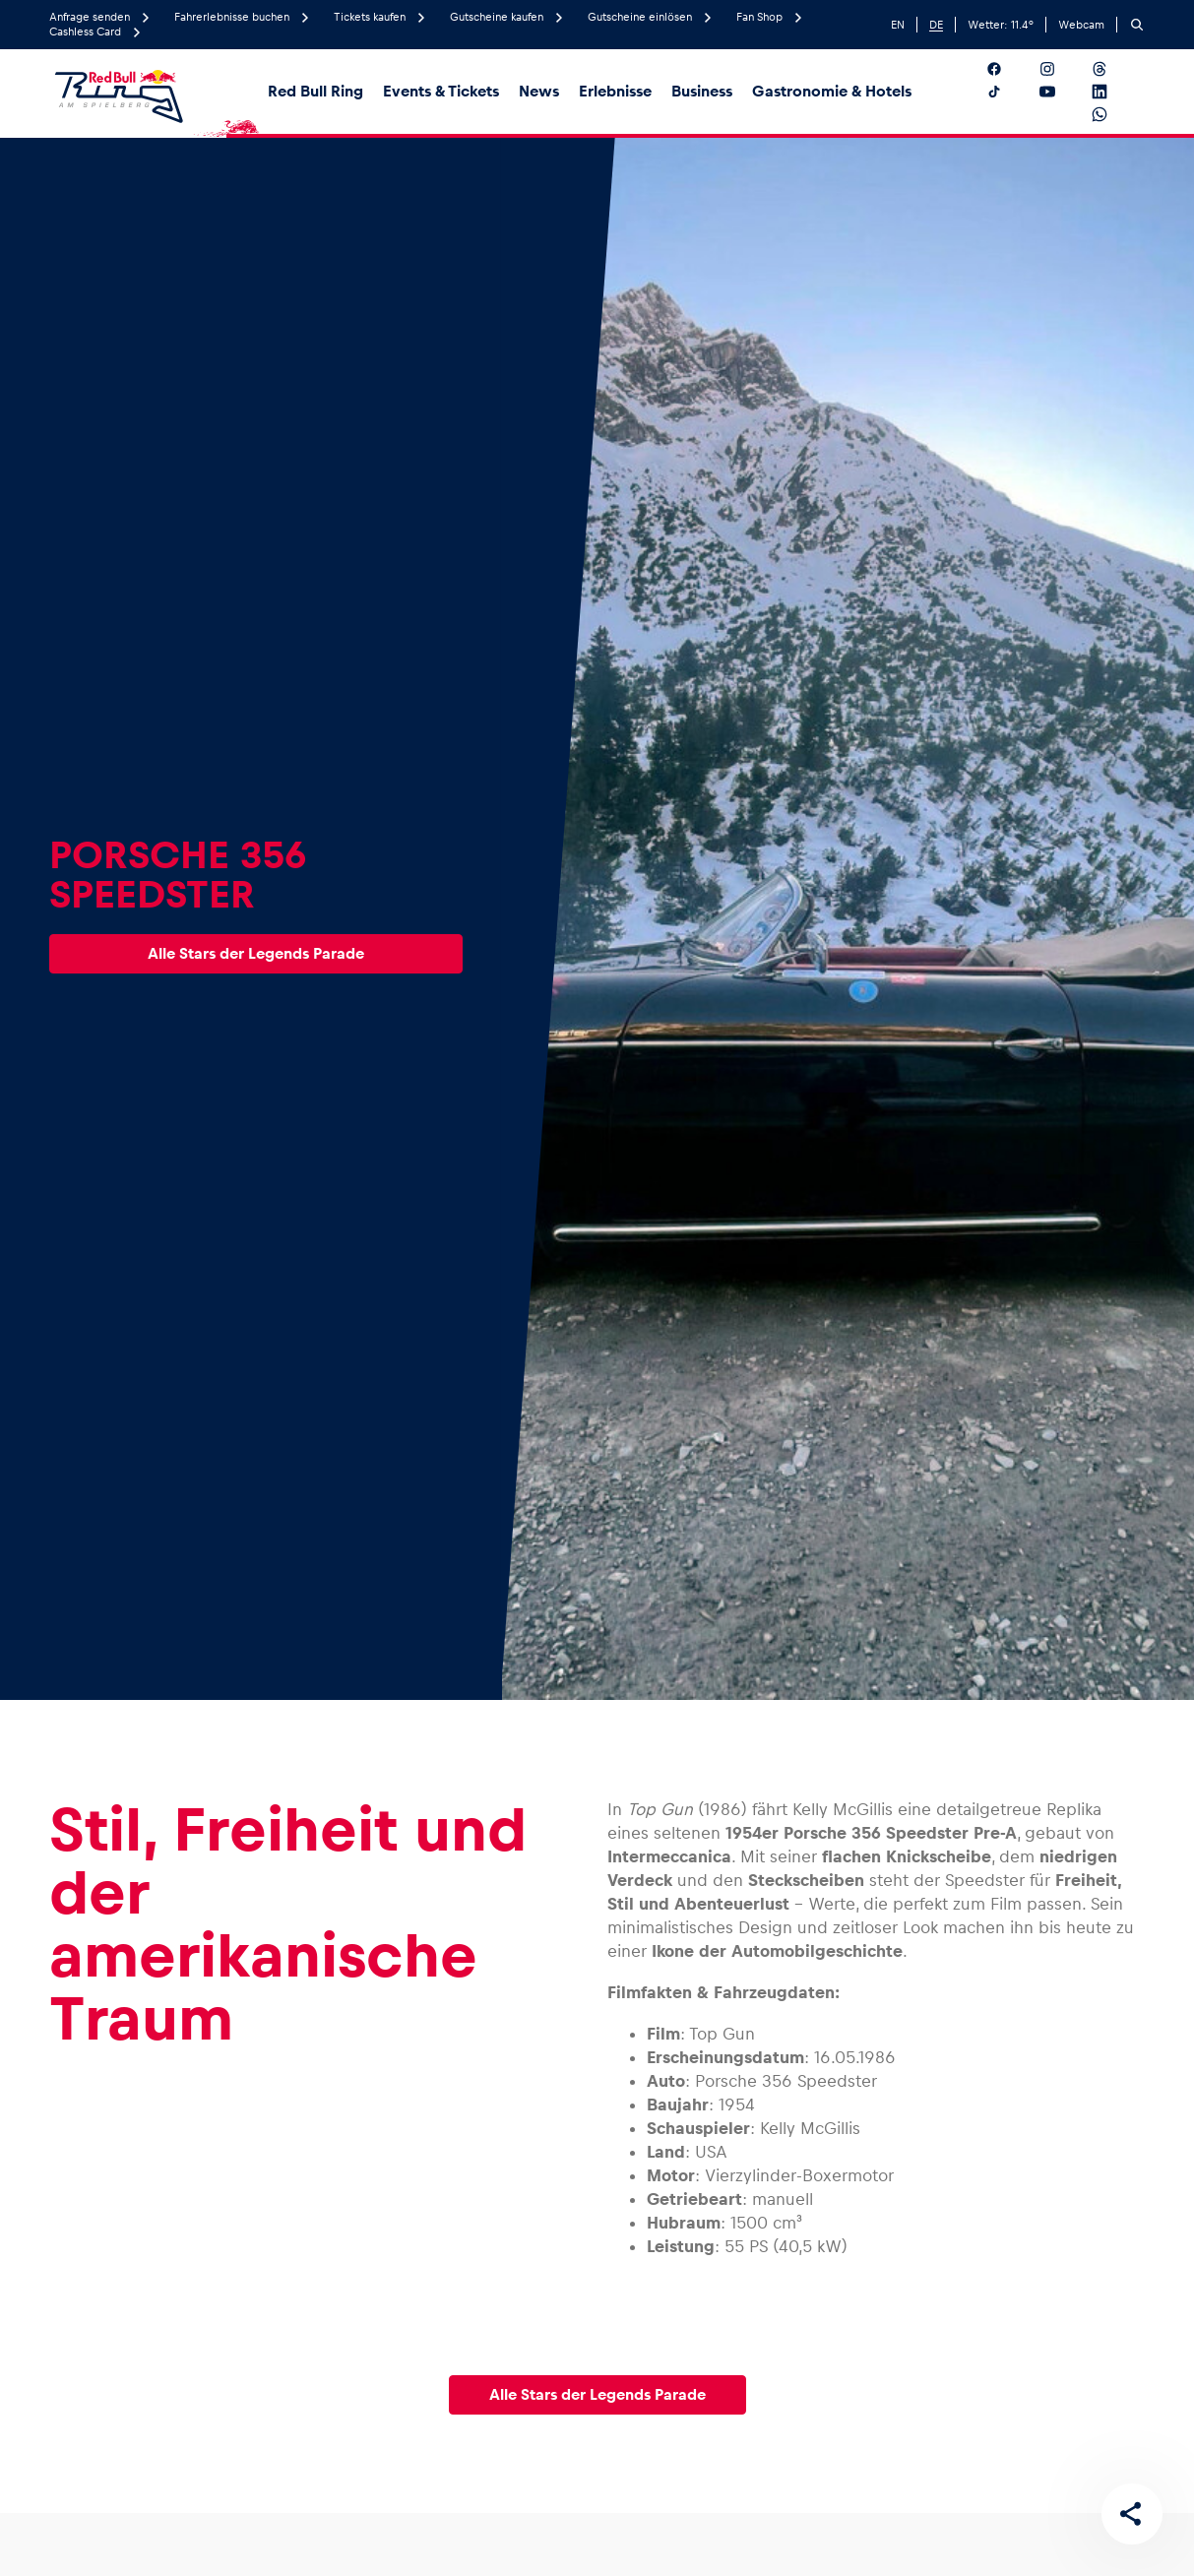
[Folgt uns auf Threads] (1115, 69)
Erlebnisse (615, 91)
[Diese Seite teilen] (1131, 2513)
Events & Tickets (441, 91)
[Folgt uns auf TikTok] (1009, 91)
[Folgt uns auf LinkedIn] (1115, 91)
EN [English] (898, 25)
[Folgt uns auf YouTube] (1062, 91)
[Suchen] (1137, 24)
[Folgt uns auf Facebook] (1009, 69)
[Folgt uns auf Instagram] (1062, 69)
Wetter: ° (1001, 25)
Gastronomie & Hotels (831, 91)
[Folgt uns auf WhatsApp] (1115, 114)
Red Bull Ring (315, 91)
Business (701, 91)
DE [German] (936, 25)
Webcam (1081, 25)
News (539, 91)
